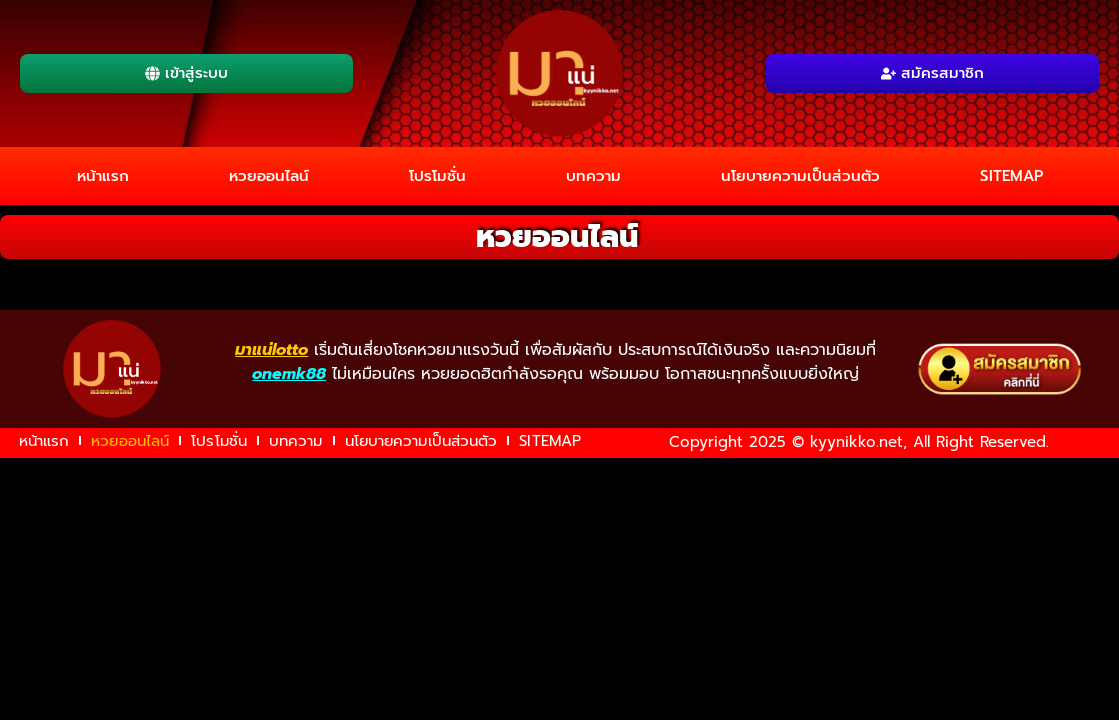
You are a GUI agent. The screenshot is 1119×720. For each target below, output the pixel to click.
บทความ (593, 176)
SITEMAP (1011, 176)
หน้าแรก (103, 176)
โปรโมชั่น (437, 176)
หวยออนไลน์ (269, 176)
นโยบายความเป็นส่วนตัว (800, 176)
